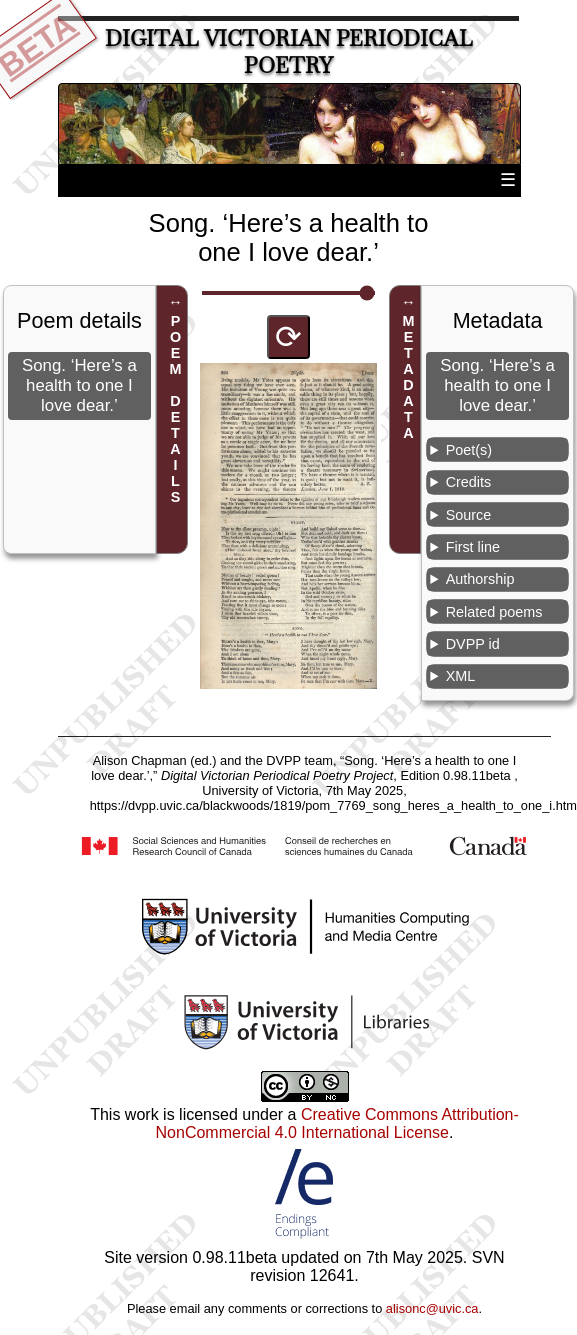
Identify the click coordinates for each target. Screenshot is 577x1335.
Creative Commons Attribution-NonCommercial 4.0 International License (337, 1123)
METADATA (409, 377)
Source (469, 515)
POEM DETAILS (175, 409)
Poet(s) (469, 450)
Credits (469, 482)
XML (461, 676)
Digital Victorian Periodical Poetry (289, 52)
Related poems (494, 612)
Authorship (480, 579)
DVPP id (473, 644)
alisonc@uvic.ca (432, 1308)
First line (473, 547)
